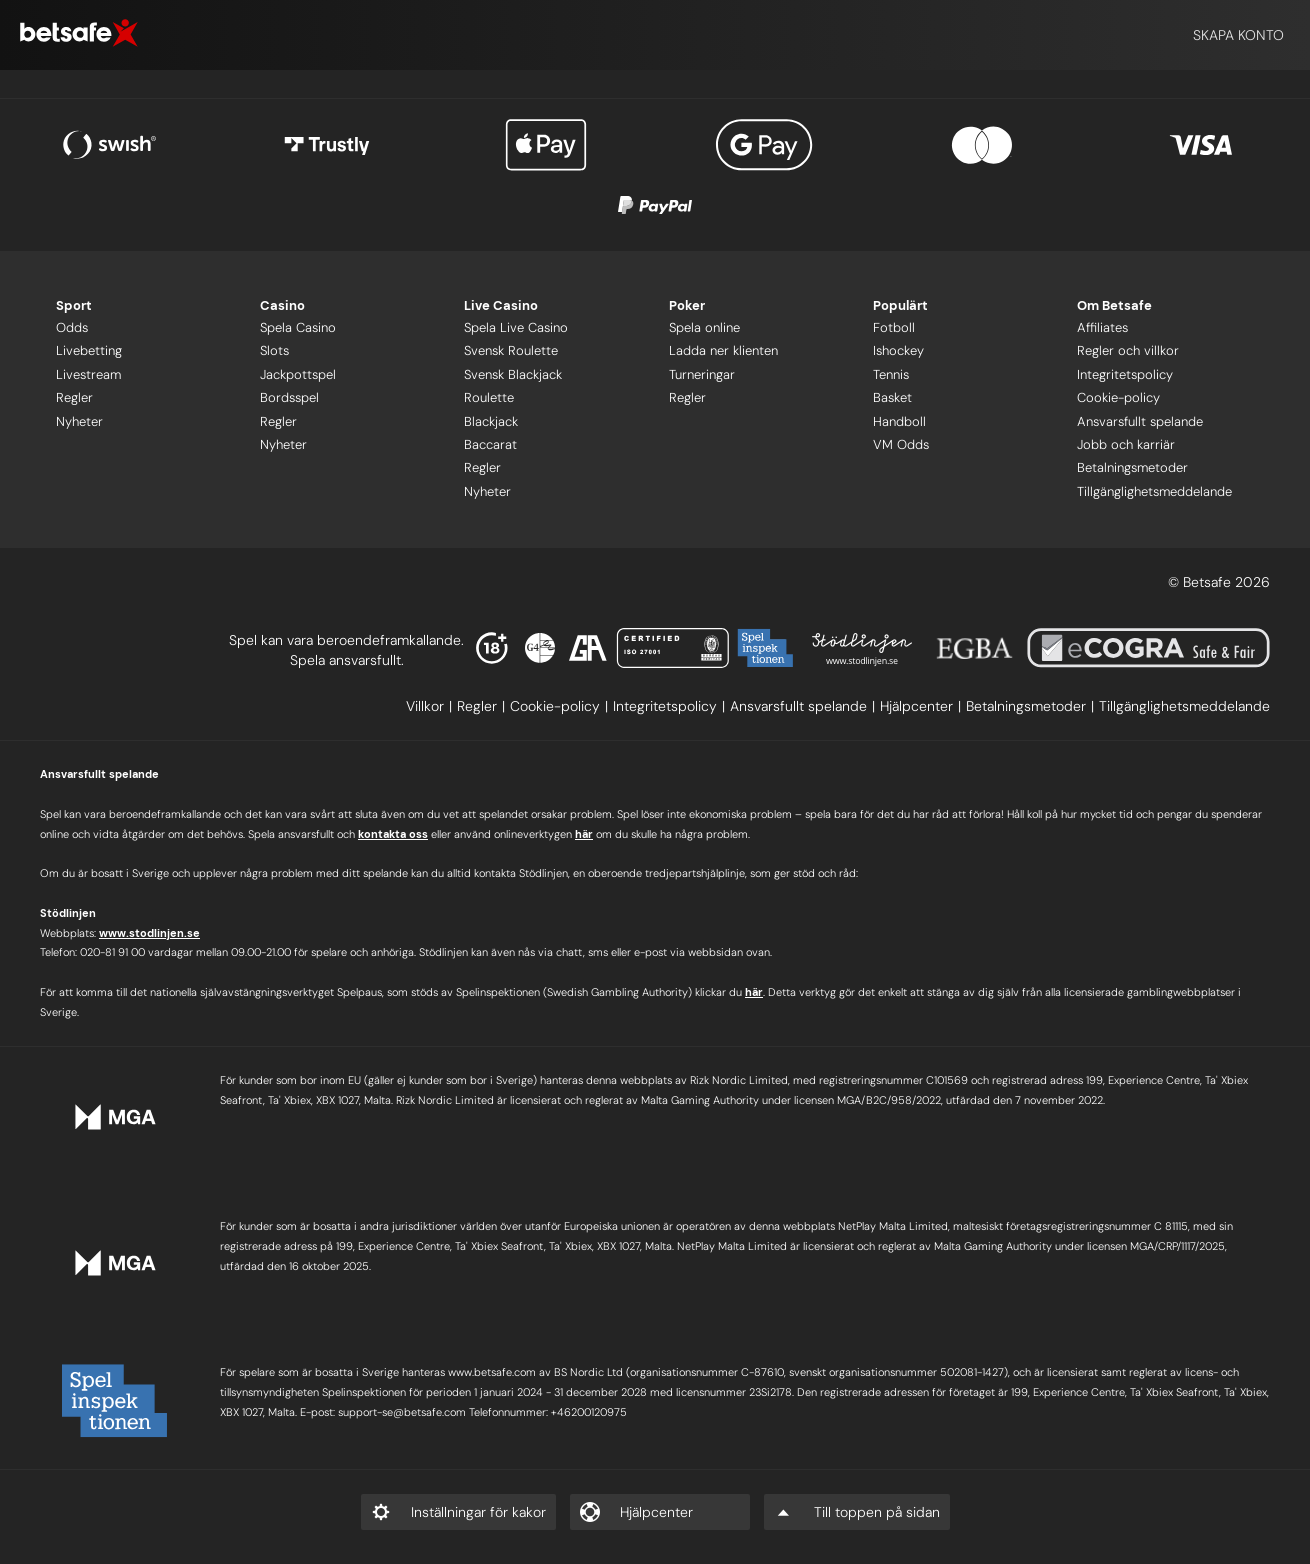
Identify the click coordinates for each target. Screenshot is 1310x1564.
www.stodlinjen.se (149, 933)
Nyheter (79, 421)
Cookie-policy (1118, 397)
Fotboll (894, 327)
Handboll (899, 421)
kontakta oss (393, 834)
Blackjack (491, 421)
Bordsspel (289, 397)
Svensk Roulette (511, 350)
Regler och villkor (1128, 350)
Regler (74, 397)
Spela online (704, 327)
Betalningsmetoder (1132, 467)
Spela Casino (298, 327)
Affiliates (1102, 327)
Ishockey (898, 350)
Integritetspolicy (1125, 374)
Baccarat (490, 444)
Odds (72, 327)
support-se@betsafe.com (402, 1412)
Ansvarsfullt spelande (1140, 421)
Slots (274, 350)
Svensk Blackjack (513, 374)
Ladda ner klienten (723, 350)
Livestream (88, 374)
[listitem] (431, 706)
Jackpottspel (298, 374)
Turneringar (702, 374)
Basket (892, 397)
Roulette (489, 397)
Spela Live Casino (516, 327)
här (584, 834)
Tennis (891, 374)
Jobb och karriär (1126, 444)
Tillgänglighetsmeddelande (1154, 491)
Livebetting (89, 350)
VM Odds (901, 444)
